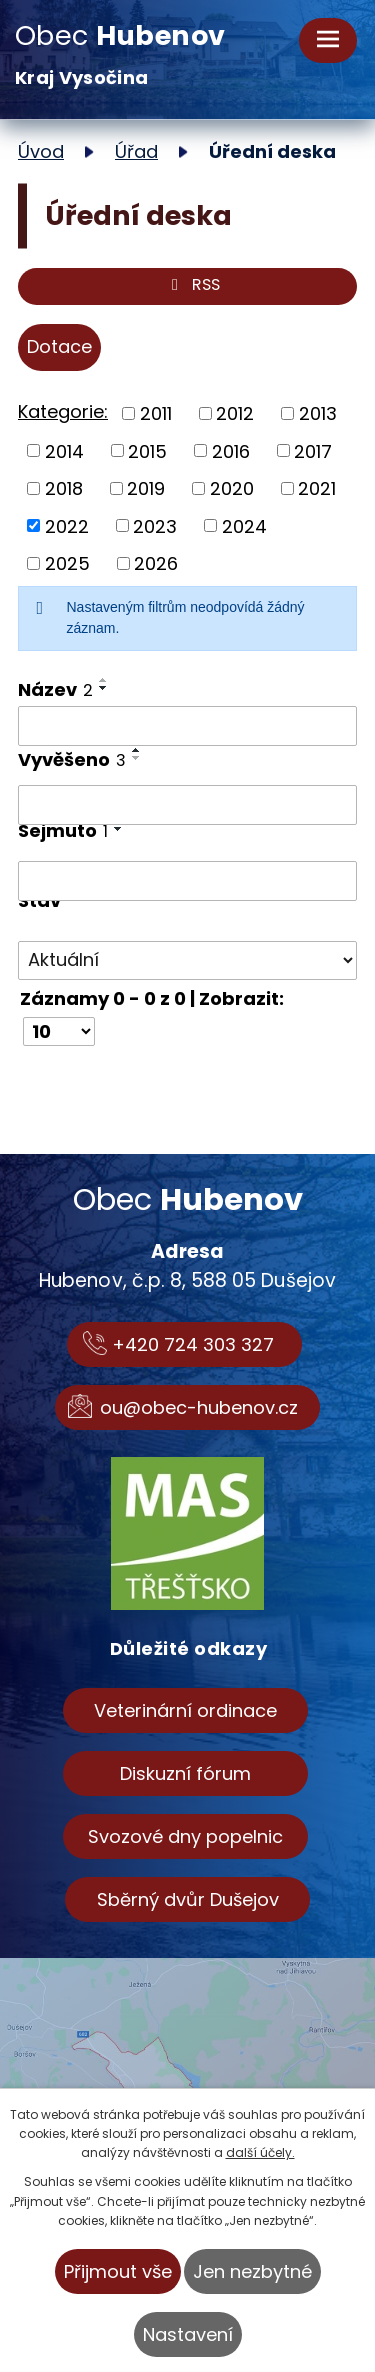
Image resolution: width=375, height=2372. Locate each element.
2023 (155, 525)
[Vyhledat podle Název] (187, 726)
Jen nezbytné (252, 2271)
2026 (156, 563)
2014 (64, 450)
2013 (318, 413)
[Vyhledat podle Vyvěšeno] (187, 805)
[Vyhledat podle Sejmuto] (187, 881)
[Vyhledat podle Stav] (187, 961)
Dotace (59, 346)
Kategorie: (63, 411)
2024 (244, 525)
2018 (64, 488)
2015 (147, 450)
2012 (235, 413)
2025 (67, 563)
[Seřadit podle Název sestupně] (104, 688)
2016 (231, 450)
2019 (146, 488)
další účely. (260, 2152)
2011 (156, 413)
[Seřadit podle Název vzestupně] (104, 680)
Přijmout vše (118, 2271)
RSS (191, 287)
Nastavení (188, 2334)
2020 (232, 488)
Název (55, 689)
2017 (313, 450)
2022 (67, 525)
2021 (317, 488)
